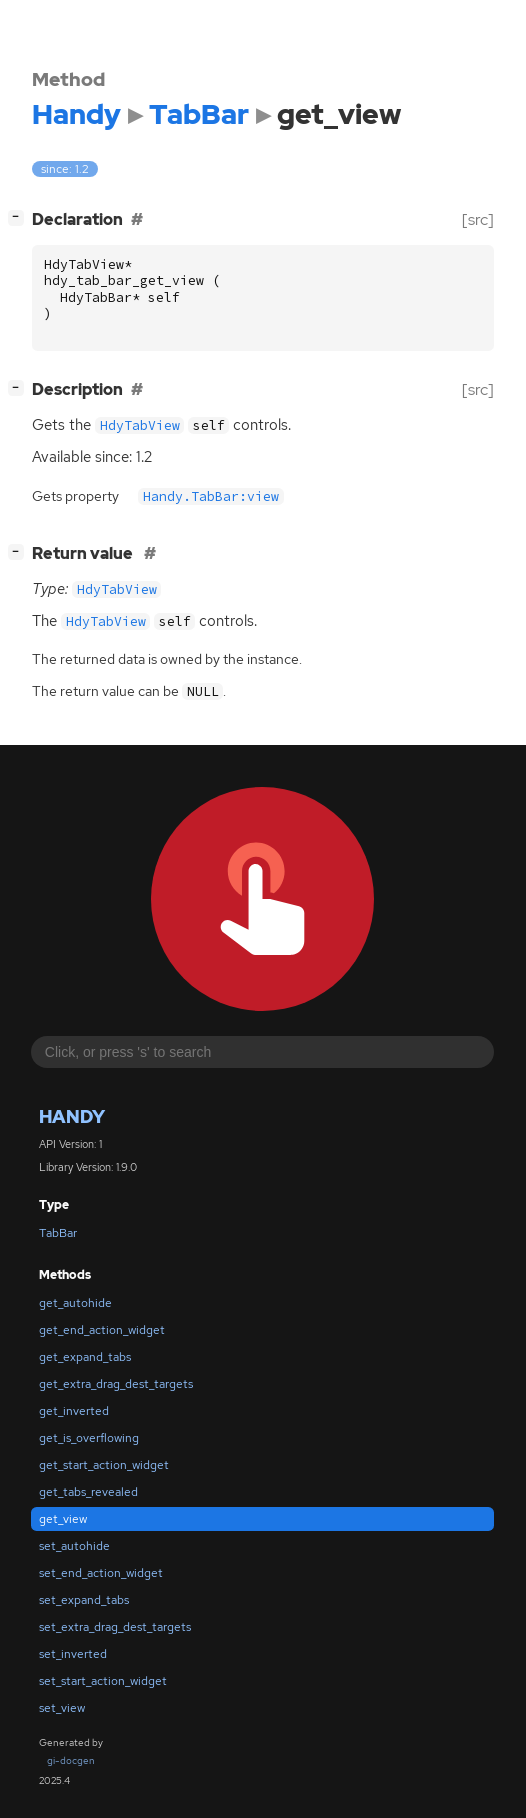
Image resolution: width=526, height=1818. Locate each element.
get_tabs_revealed (88, 1492)
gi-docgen (71, 1760)
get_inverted (74, 1411)
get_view (63, 1519)
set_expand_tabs (84, 1600)
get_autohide (75, 1303)
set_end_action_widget (101, 1573)
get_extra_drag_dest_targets (116, 1384)
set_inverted (73, 1654)
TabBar (58, 1233)
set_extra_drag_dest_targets (115, 1627)
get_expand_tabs (85, 1357)
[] (20, 217)
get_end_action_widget (102, 1330)
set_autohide (74, 1546)
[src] (478, 219)
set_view (62, 1708)
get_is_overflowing (89, 1438)
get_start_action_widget (104, 1465)
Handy (72, 1116)
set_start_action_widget (103, 1681)
